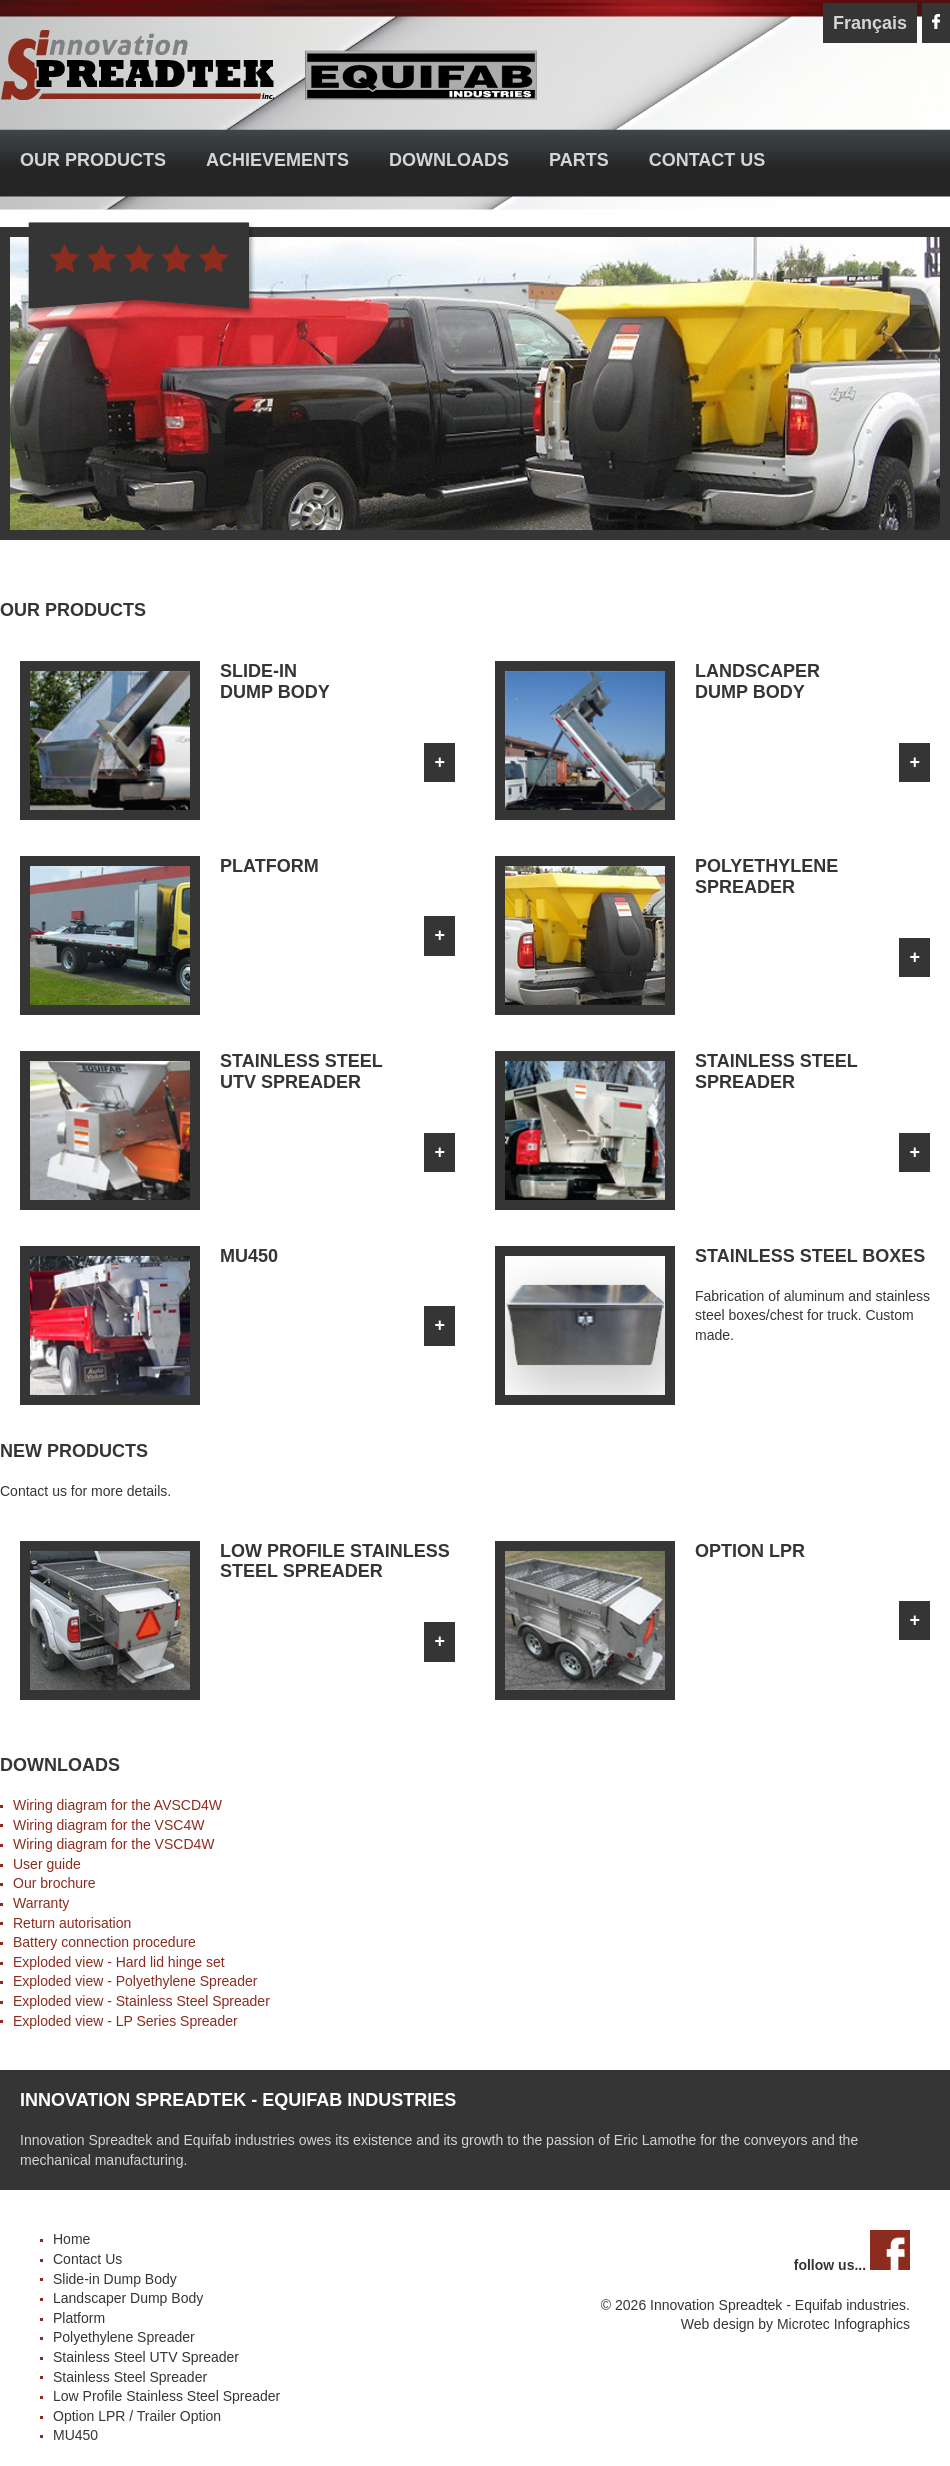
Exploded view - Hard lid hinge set (119, 1962)
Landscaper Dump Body (128, 2298)
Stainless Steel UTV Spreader (146, 2357)
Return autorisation (72, 1923)
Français (870, 23)
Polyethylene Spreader (187, 1981)
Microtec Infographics (843, 2324)
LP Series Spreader (177, 2021)
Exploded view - (64, 1981)
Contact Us (707, 160)
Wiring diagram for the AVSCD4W (117, 1805)
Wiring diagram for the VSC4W (108, 1825)
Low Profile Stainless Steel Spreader (166, 2396)
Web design (718, 2324)
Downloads (449, 160)
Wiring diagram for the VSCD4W (114, 1844)
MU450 (75, 2435)
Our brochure (54, 1883)
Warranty (41, 1903)
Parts (579, 160)
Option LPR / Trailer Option (137, 2416)
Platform (79, 2318)
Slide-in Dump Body (115, 2279)
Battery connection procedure (104, 1942)
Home (71, 2239)
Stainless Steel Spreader (193, 2001)
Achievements (277, 160)
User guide (47, 1864)
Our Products (93, 160)
